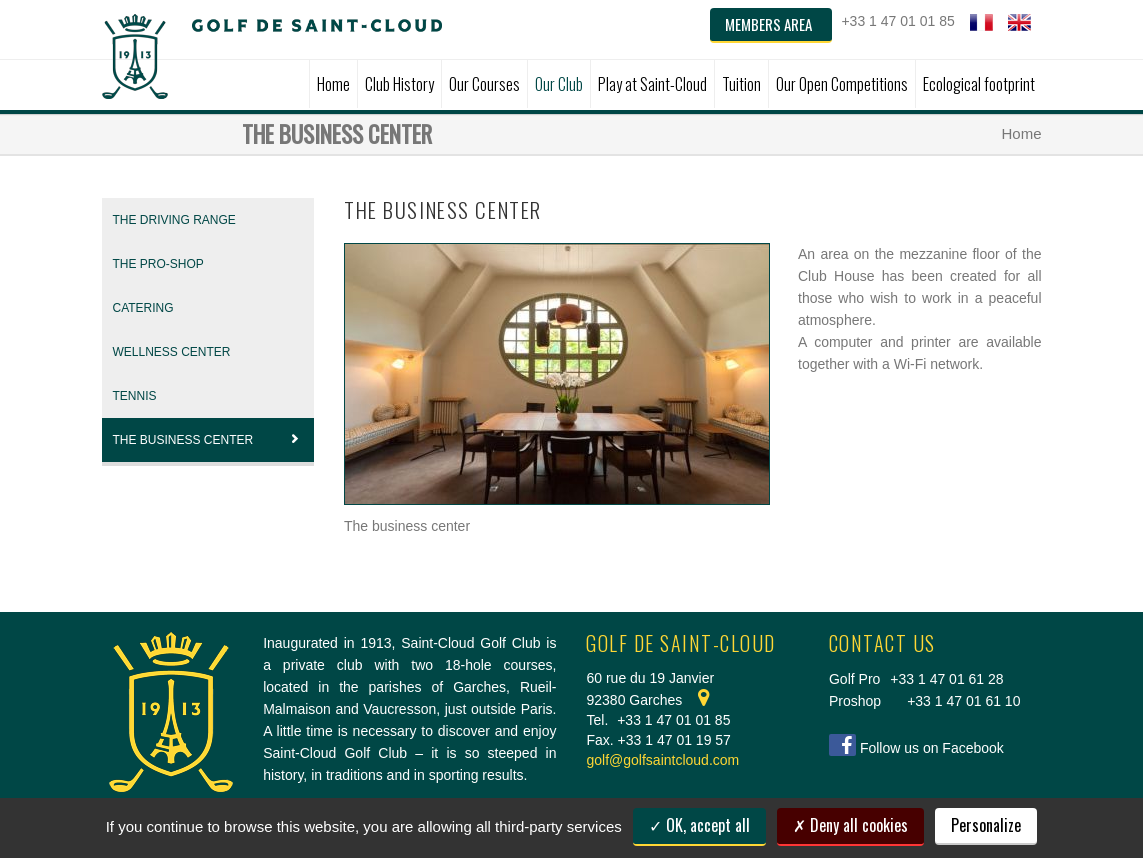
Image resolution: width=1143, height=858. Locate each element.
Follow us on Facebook (932, 748)
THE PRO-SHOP (158, 264)
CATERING (143, 308)
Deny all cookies (850, 825)
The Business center (208, 440)
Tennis (135, 396)
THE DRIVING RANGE (174, 220)
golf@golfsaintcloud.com (662, 760)
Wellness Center (172, 352)
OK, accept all (699, 825)
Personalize (986, 825)
